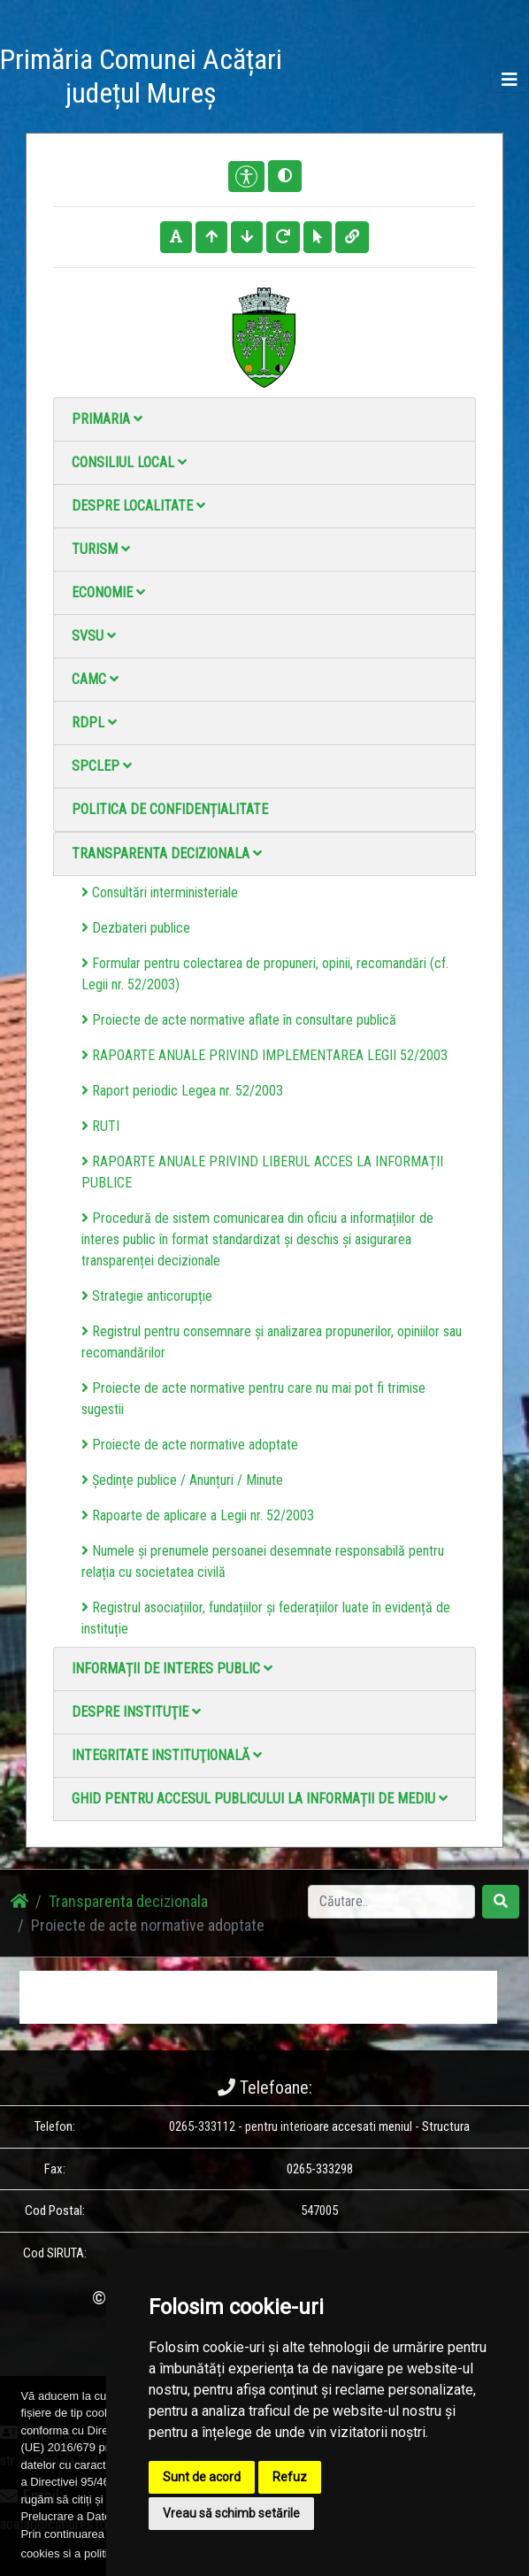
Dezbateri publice (135, 927)
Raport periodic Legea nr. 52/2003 (182, 1090)
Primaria (107, 419)
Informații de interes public (172, 1668)
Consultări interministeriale (159, 892)
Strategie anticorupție (146, 1296)
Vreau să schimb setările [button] (231, 2513)
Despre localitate (138, 505)
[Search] (391, 1902)
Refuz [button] (289, 2477)
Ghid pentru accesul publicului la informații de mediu (260, 1798)
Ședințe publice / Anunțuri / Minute (182, 1480)
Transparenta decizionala (167, 853)
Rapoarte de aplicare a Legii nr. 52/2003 (197, 1515)
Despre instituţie (136, 1711)
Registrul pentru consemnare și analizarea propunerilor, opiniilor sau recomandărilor (271, 1342)
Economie (108, 592)
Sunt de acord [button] (202, 2477)
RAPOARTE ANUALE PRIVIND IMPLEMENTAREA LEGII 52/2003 (264, 1055)
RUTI (100, 1126)
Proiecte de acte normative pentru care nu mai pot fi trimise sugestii (253, 1399)
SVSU (94, 635)
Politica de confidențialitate (170, 809)
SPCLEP (102, 765)
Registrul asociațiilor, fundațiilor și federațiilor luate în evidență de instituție (265, 1618)
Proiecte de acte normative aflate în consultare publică (238, 1019)
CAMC (95, 679)
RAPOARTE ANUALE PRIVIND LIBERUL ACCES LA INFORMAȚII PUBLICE (262, 1172)
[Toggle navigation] (509, 79)
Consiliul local (129, 462)
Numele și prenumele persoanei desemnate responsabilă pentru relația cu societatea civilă (262, 1561)
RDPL (94, 722)
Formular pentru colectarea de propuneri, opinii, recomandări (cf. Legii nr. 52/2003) (264, 974)
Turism (101, 549)
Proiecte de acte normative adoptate (189, 1444)
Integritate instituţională (167, 1755)
